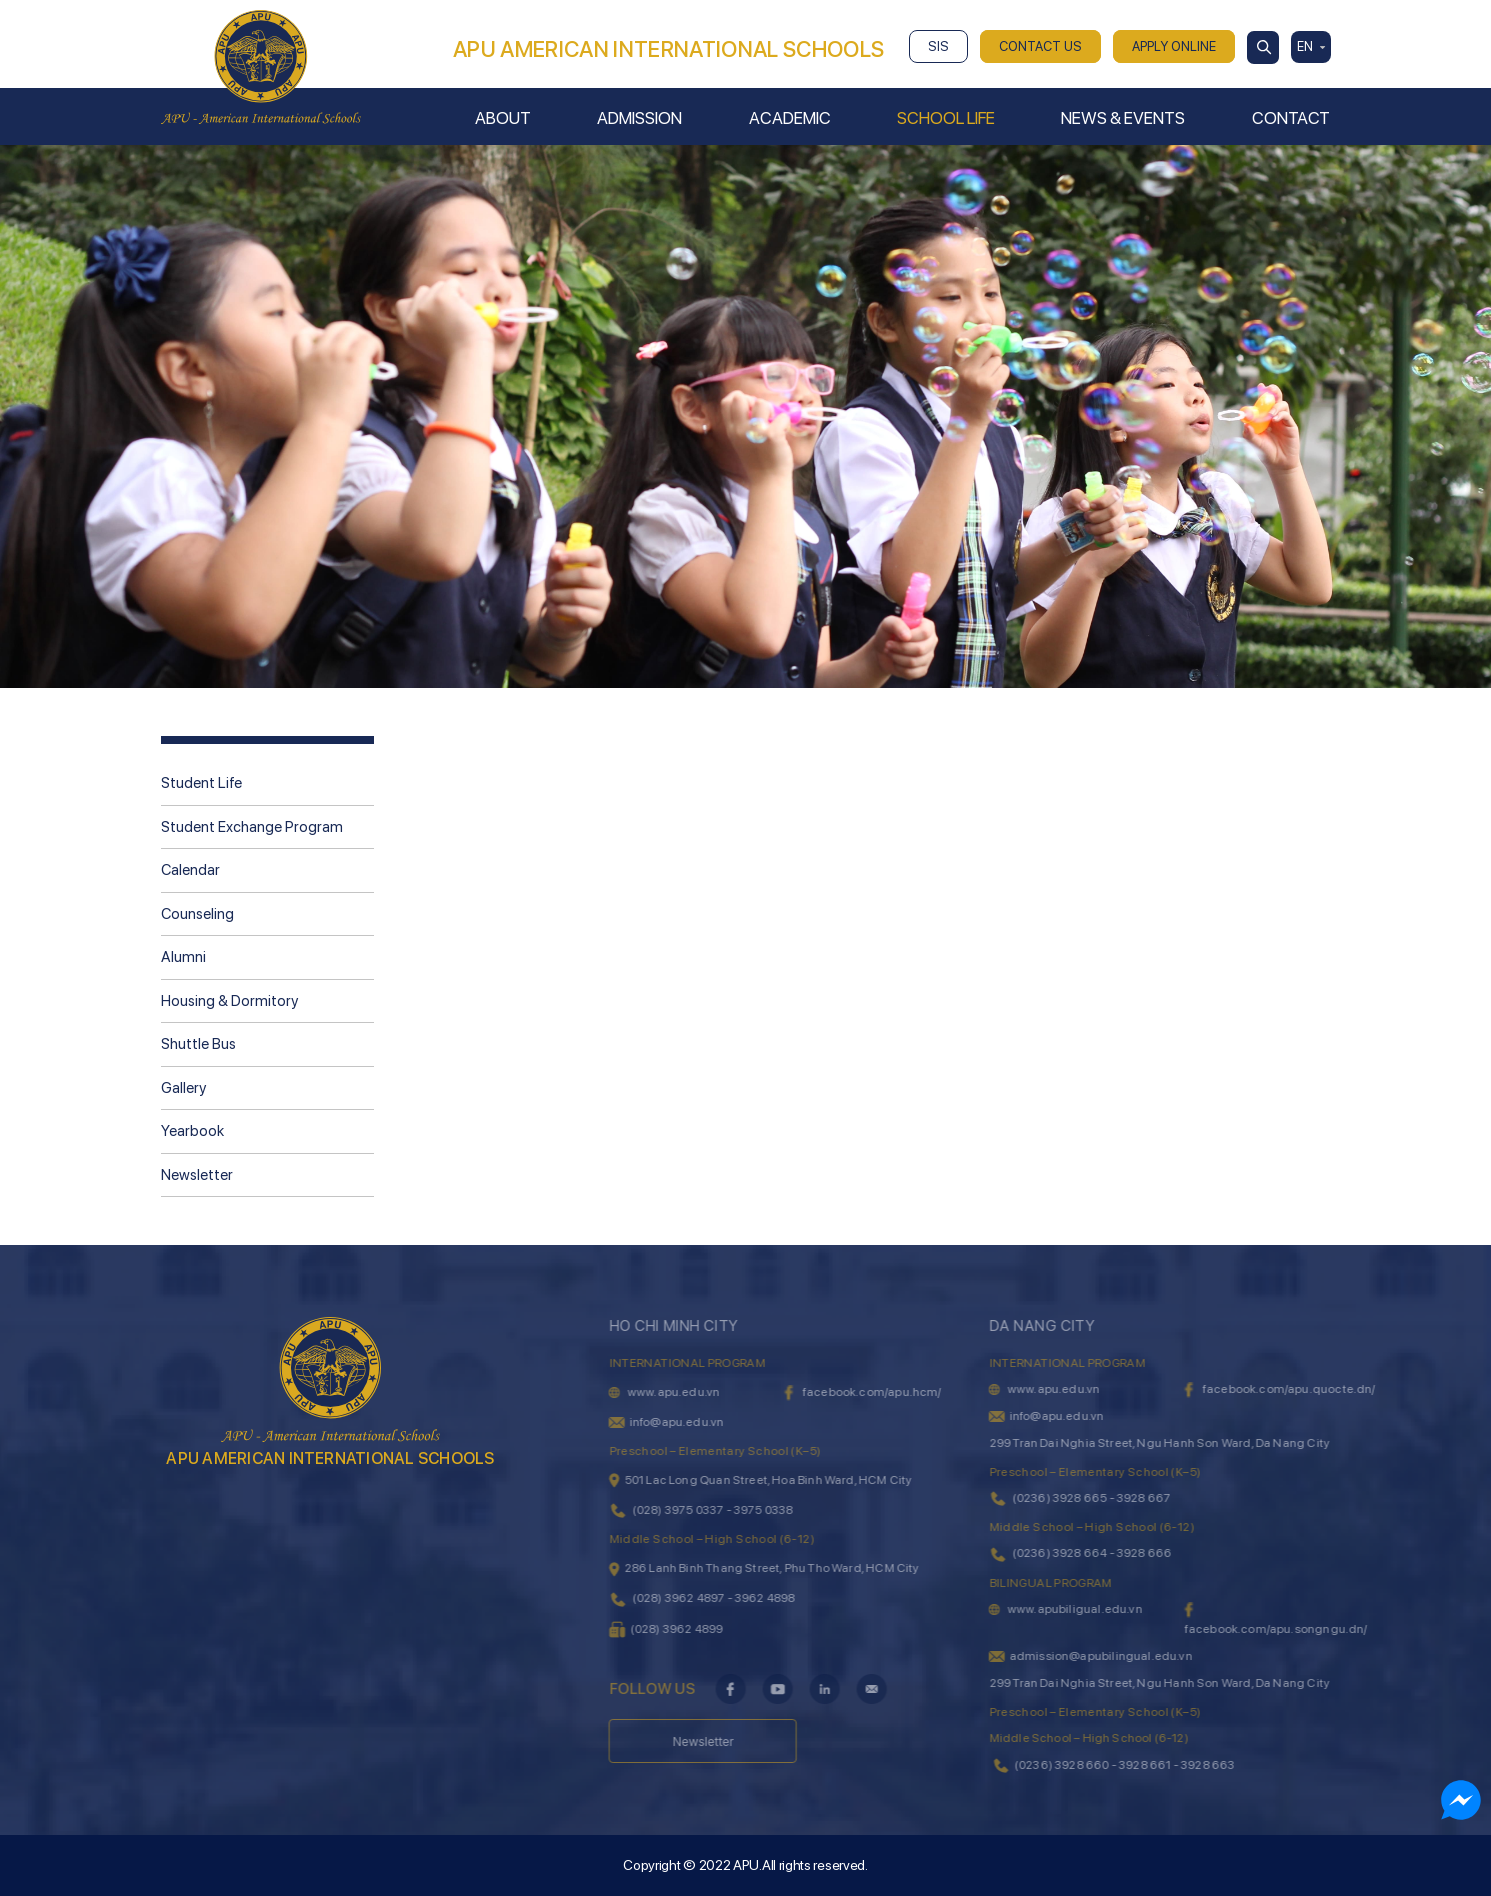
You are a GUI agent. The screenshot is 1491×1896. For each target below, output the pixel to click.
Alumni (183, 957)
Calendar (190, 870)
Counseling (197, 914)
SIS (938, 46)
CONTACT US (1040, 46)
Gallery (183, 1088)
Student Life (201, 783)
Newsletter (197, 1175)
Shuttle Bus (198, 1044)
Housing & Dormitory (229, 1001)
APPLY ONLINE (1174, 46)
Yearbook (192, 1131)
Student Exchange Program (252, 827)
